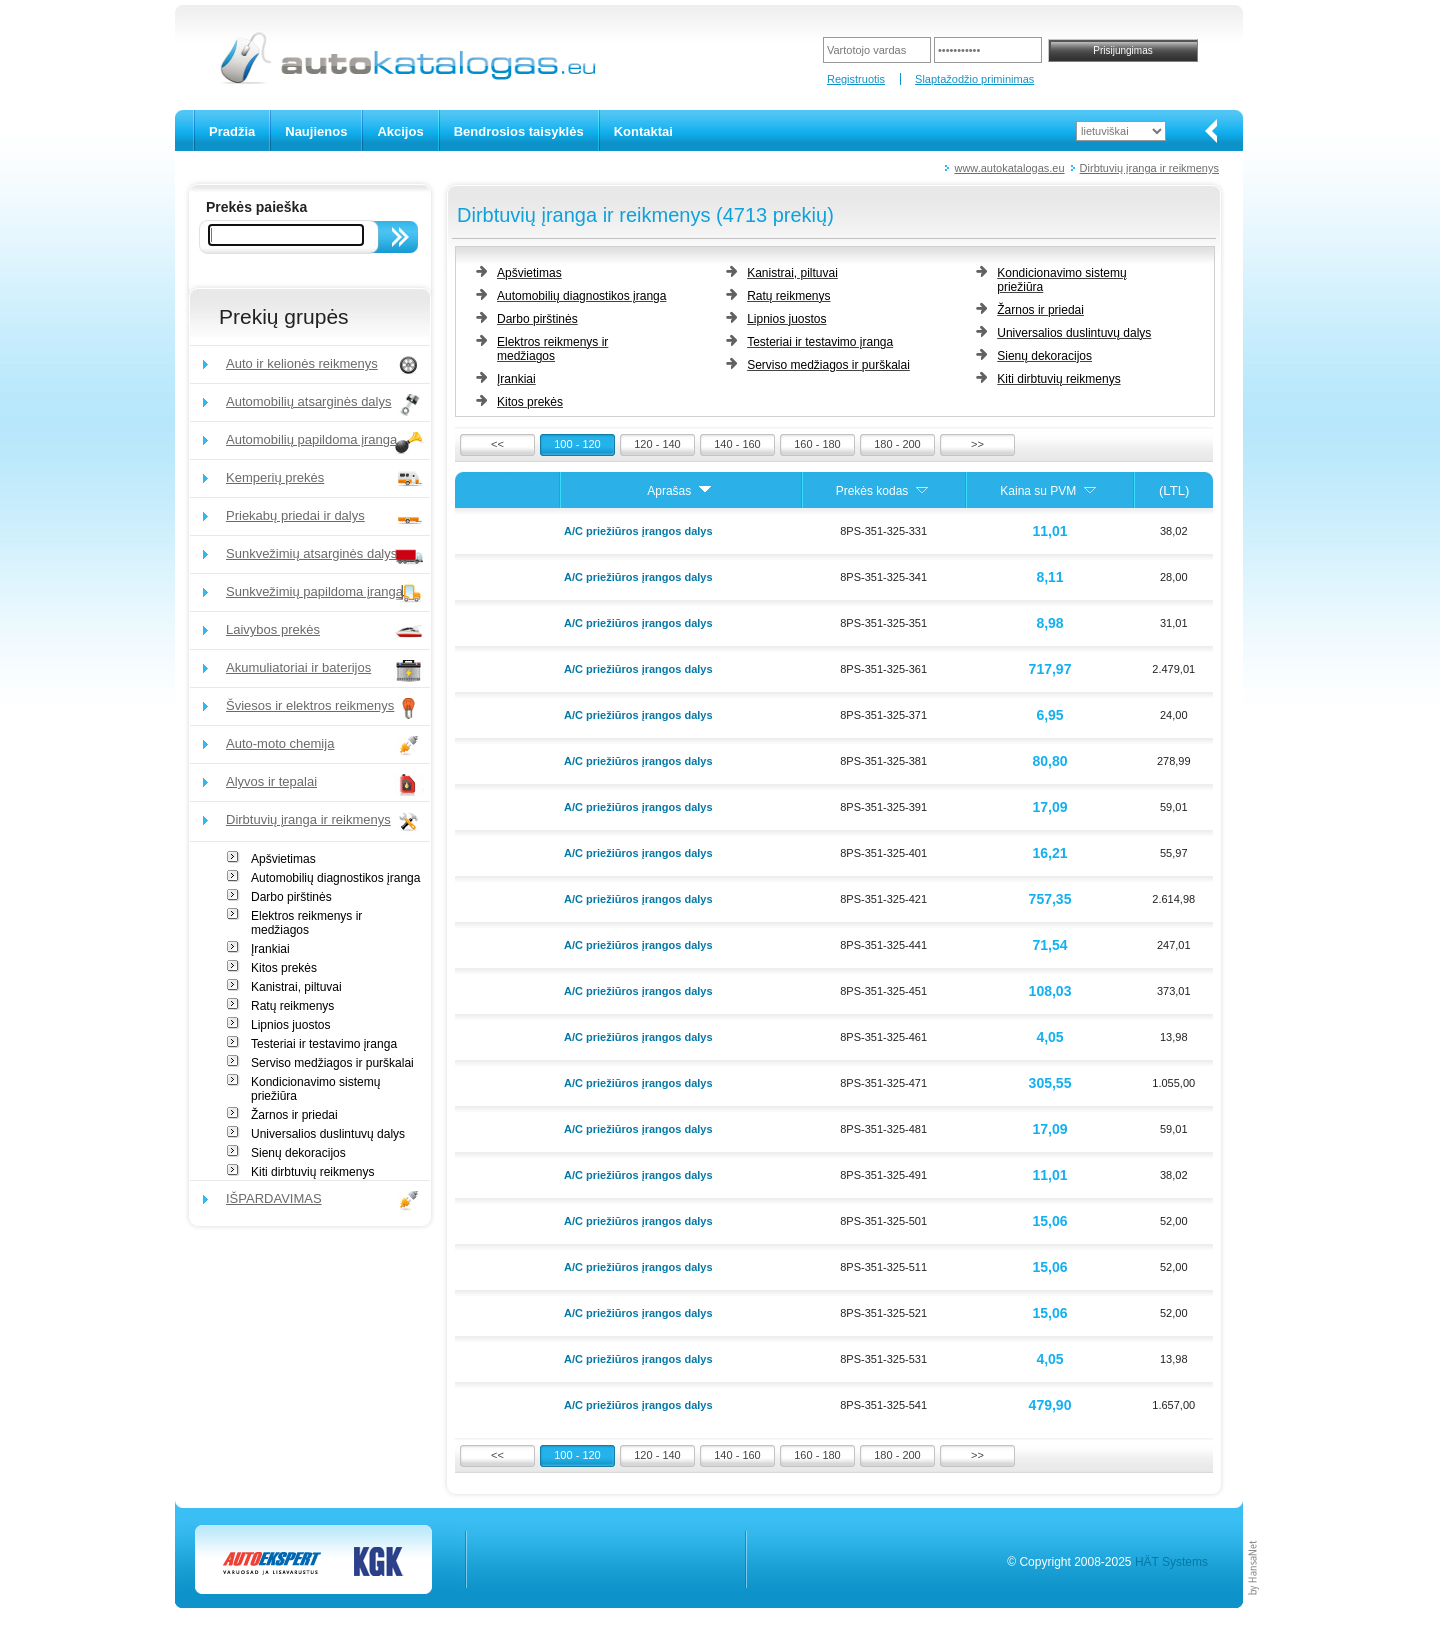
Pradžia (232, 131)
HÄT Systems (1171, 1562)
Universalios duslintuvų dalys (328, 1134)
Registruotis (856, 79)
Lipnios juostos (290, 1025)
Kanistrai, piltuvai (296, 987)
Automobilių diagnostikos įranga (335, 878)
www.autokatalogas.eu (1009, 168)
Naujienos (316, 131)
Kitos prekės (284, 968)
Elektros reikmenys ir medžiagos (306, 923)
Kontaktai (643, 131)
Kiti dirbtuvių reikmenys (312, 1172)
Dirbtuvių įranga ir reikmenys (1149, 168)
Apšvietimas (283, 859)
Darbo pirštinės (291, 897)
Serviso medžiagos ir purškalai (332, 1063)
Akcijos (400, 131)
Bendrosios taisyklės (519, 131)
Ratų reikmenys (292, 1006)
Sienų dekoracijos (298, 1153)
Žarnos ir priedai (294, 1115)
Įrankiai (270, 949)
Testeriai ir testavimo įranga (324, 1044)
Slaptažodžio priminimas (974, 79)
